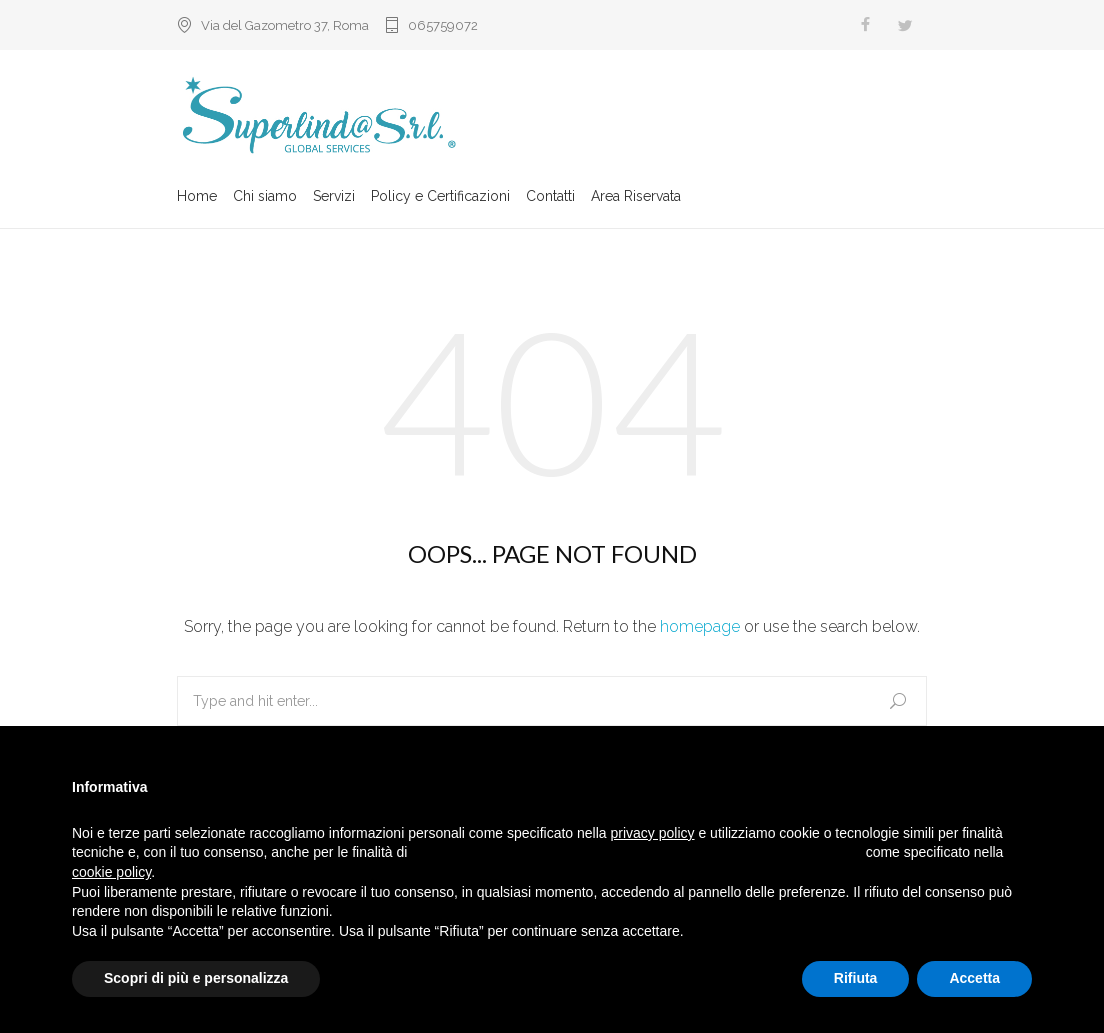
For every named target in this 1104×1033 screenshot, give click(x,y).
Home (197, 197)
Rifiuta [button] (856, 978)
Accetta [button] (974, 978)
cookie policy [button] (111, 872)
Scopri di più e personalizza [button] (196, 978)
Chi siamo (265, 197)
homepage (700, 626)
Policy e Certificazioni (440, 197)
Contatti (550, 197)
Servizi (334, 197)
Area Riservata (636, 197)
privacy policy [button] (653, 833)
